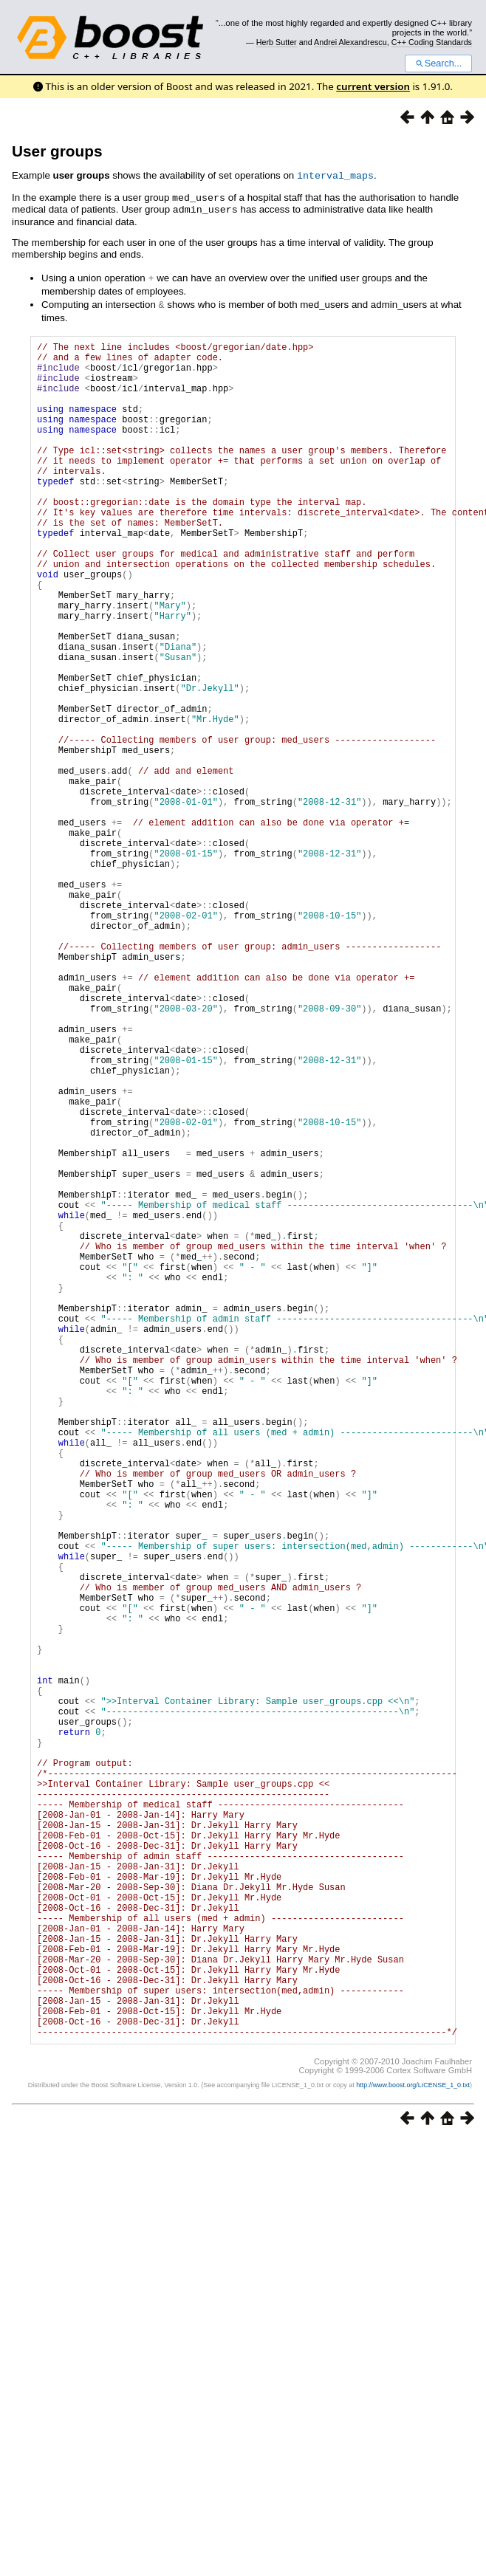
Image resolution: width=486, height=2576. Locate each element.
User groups (57, 150)
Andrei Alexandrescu (350, 42)
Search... (438, 63)
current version (373, 86)
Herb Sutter (276, 42)
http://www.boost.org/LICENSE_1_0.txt (413, 2444)
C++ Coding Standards (431, 42)
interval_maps (335, 175)
